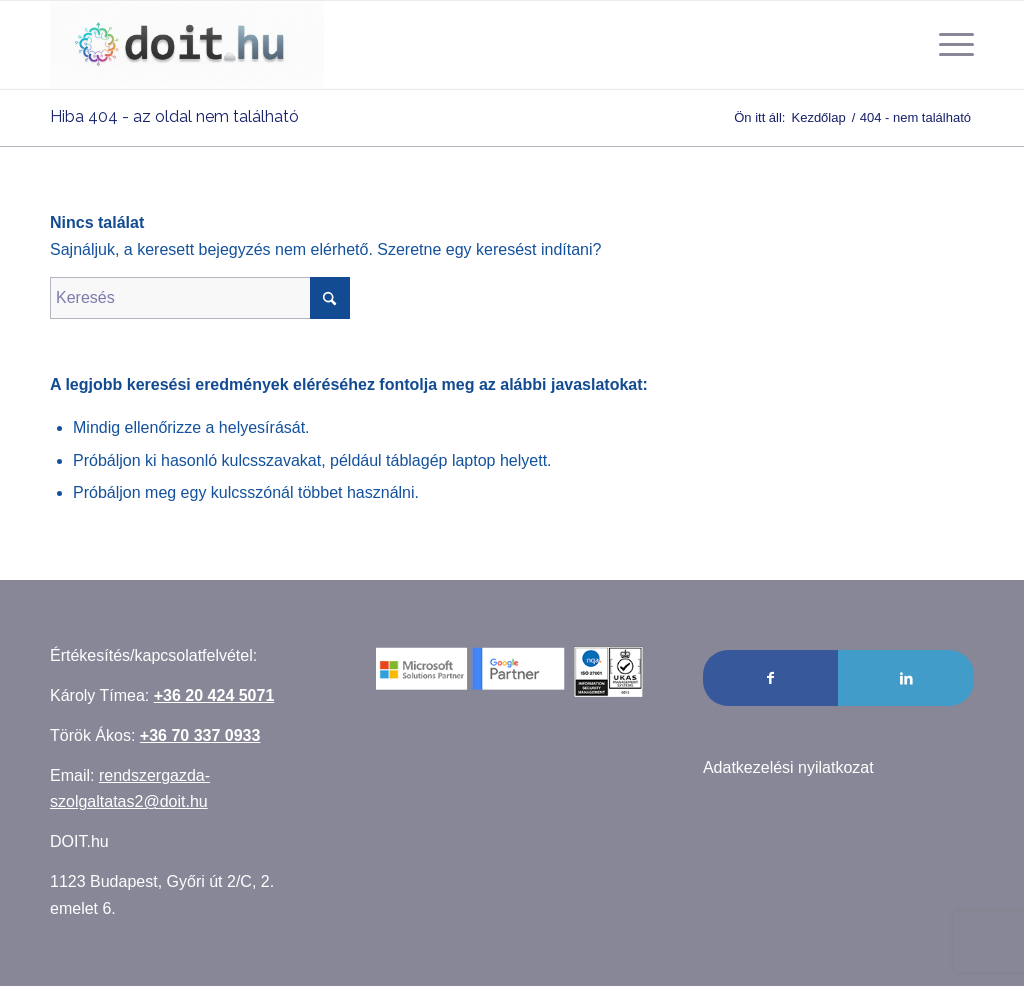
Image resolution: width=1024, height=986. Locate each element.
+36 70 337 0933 (200, 735)
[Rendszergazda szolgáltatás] (187, 45)
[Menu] (950, 45)
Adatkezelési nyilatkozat (788, 767)
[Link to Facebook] (771, 678)
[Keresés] (200, 298)
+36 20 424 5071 (214, 695)
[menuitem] (950, 45)
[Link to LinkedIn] (906, 678)
